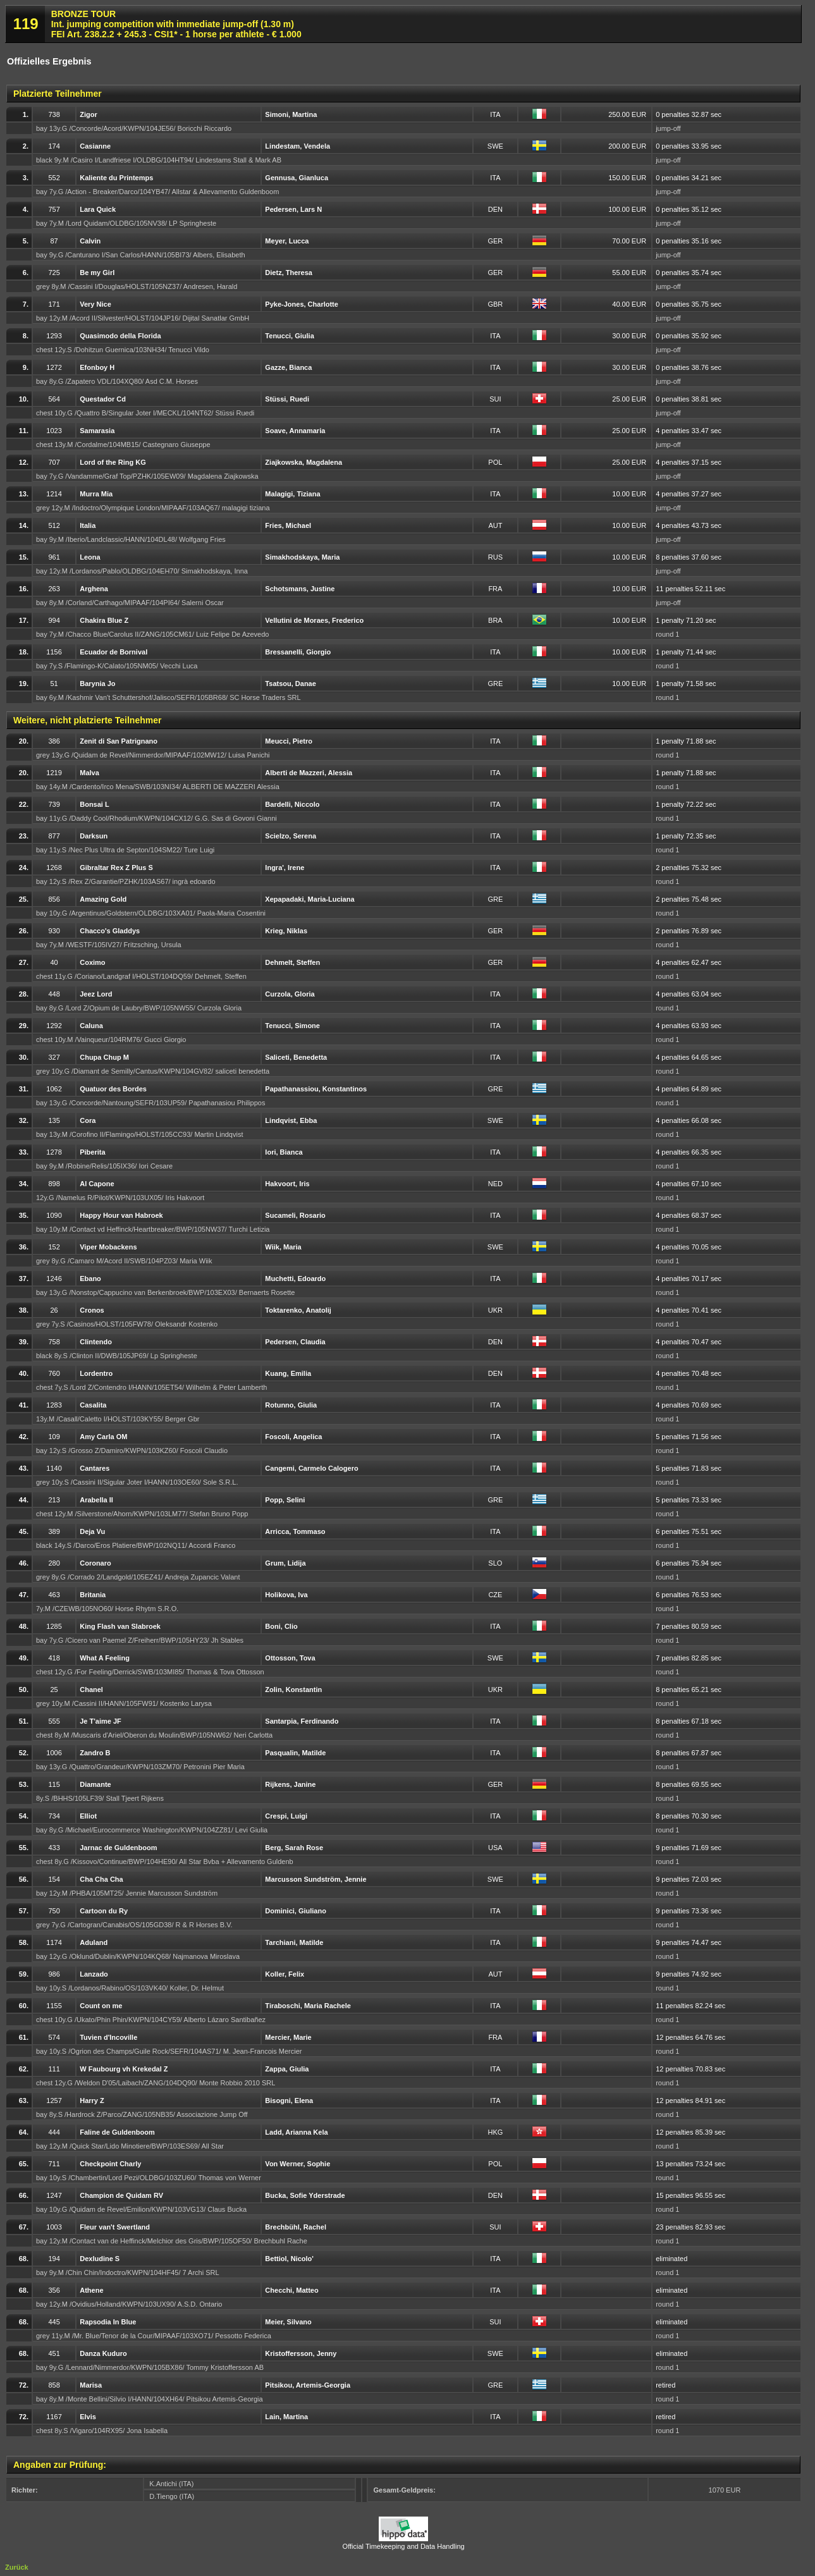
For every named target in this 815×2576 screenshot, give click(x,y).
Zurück (16, 2567)
